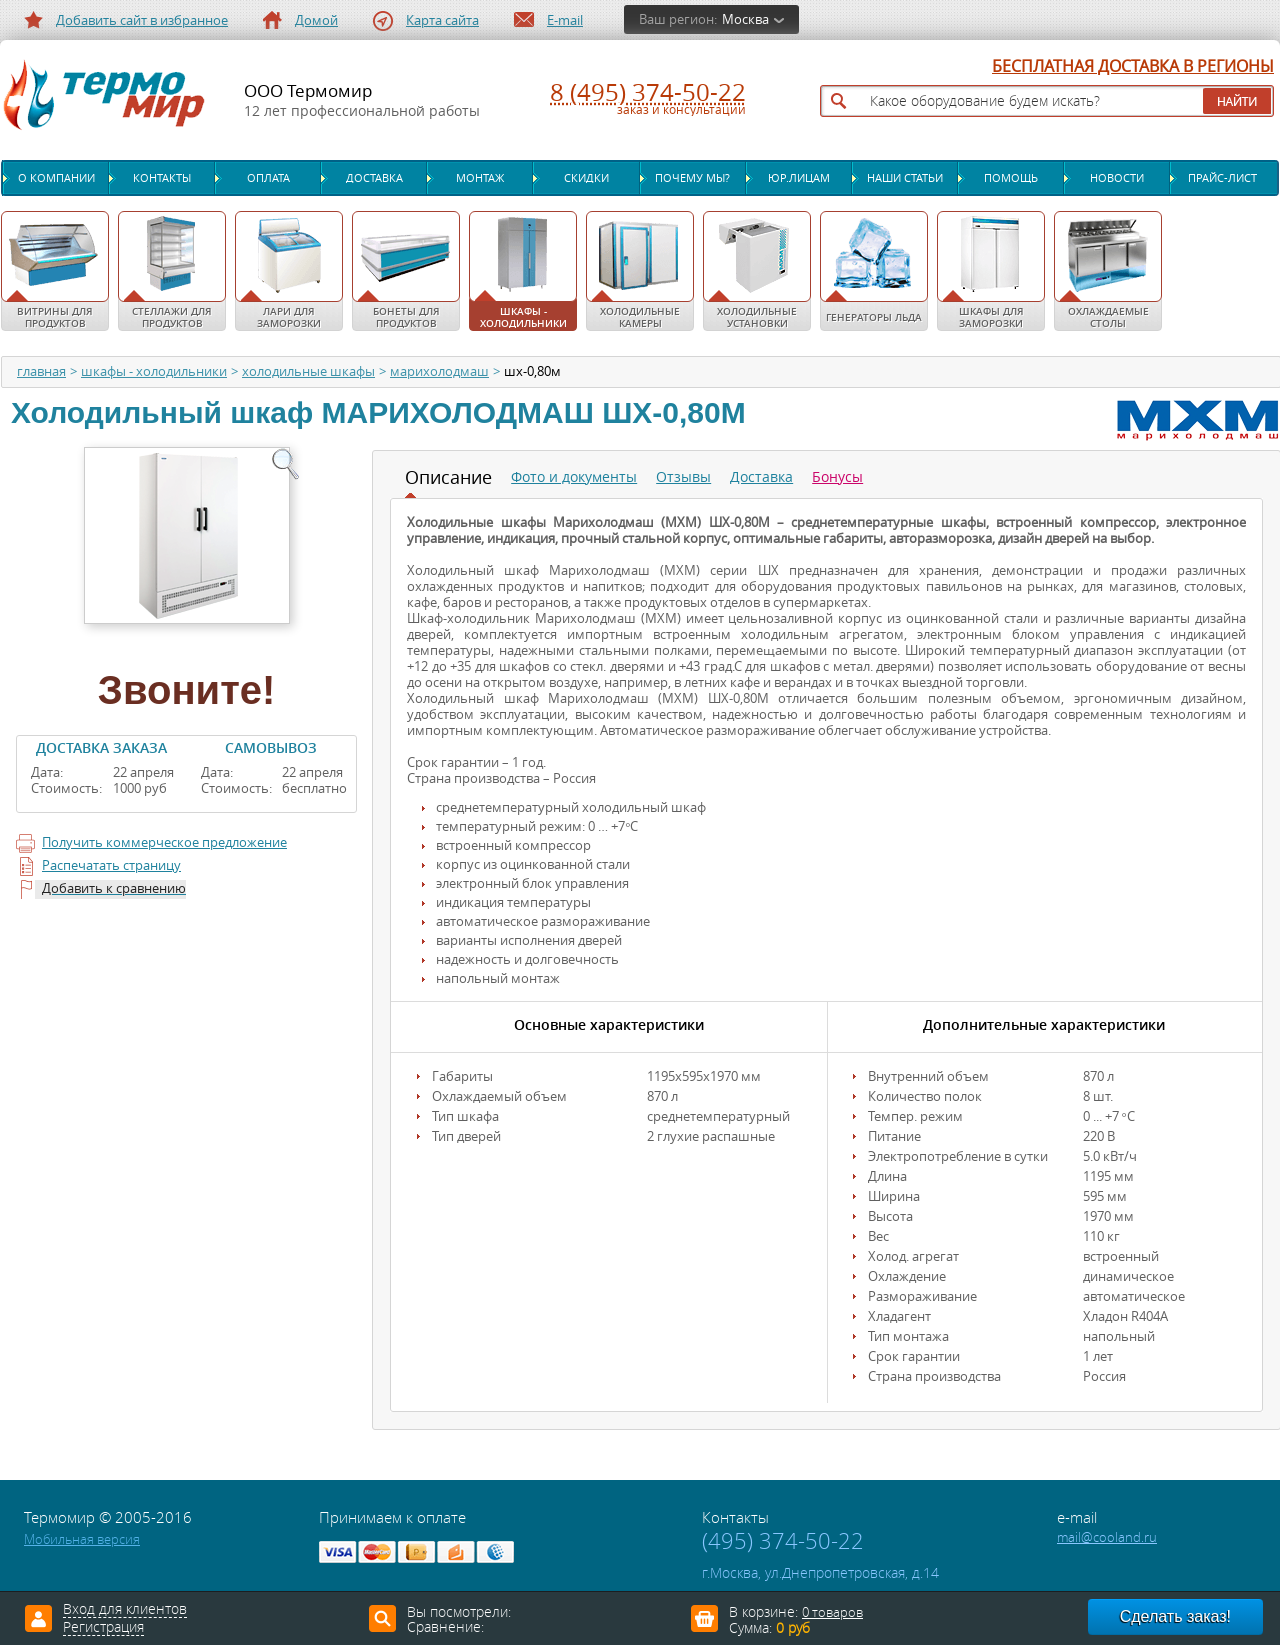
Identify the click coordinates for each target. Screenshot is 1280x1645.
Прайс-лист (1222, 178)
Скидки (586, 178)
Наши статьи (905, 178)
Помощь (1011, 178)
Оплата (268, 178)
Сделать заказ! (1175, 1616)
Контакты (162, 178)
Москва (745, 19)
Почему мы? (692, 178)
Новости (1117, 178)
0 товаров (832, 1612)
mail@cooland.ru (1107, 1537)
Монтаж (480, 178)
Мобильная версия (82, 1539)
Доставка (374, 178)
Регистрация (103, 1628)
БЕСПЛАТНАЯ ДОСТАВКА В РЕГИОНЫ (1133, 67)
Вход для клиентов (125, 1610)
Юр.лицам (799, 178)
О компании (56, 178)
